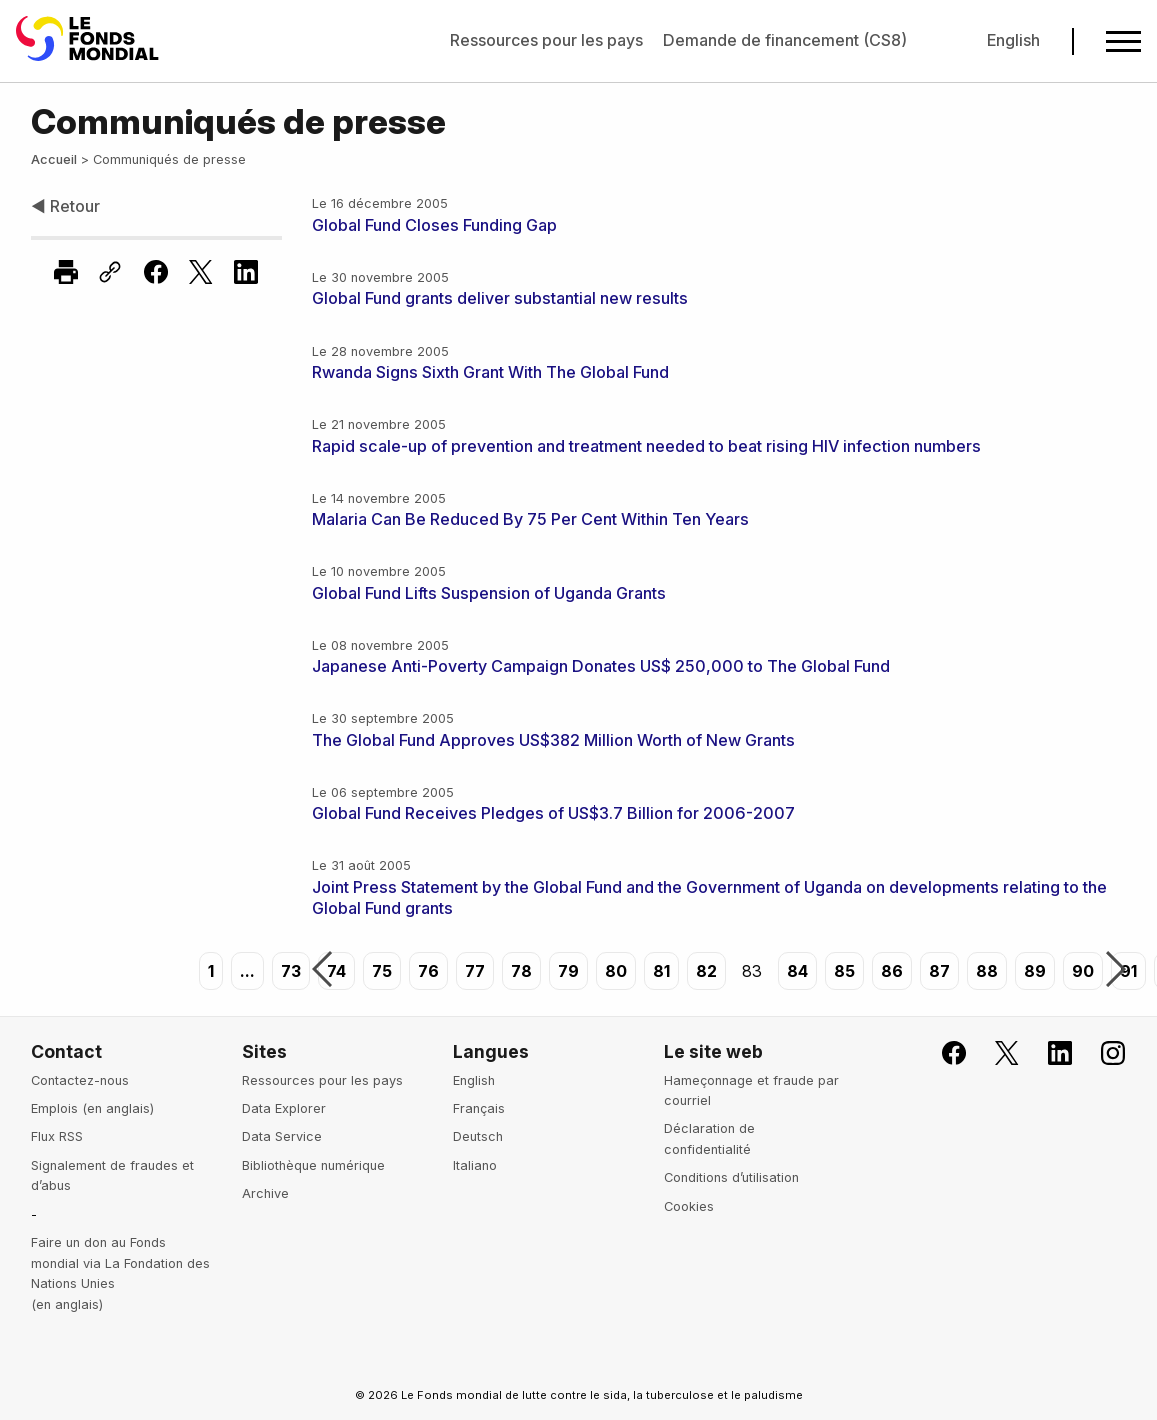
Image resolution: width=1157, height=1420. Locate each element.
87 (939, 971)
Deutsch (478, 1136)
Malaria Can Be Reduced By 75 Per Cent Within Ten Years (530, 519)
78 (521, 971)
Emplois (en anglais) (92, 1108)
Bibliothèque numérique (313, 1165)
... (247, 971)
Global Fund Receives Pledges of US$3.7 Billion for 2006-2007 (553, 813)
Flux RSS (57, 1136)
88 (987, 971)
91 (1128, 971)
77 (475, 971)
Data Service (282, 1136)
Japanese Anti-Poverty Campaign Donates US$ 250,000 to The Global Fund (601, 666)
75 (382, 971)
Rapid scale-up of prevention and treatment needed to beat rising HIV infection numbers (646, 446)
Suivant (1116, 971)
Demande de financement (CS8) (785, 40)
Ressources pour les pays (546, 40)
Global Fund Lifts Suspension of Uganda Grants (489, 593)
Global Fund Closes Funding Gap (434, 225)
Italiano (475, 1165)
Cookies (689, 1206)
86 (892, 971)
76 (428, 971)
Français (479, 1108)
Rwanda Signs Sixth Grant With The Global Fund (490, 372)
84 (797, 971)
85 (844, 971)
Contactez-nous (80, 1080)
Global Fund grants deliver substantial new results (500, 298)
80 (616, 971)
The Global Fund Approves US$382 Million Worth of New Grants (553, 740)
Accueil (54, 159)
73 (291, 971)
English (1013, 40)
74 (336, 971)
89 (1035, 971)
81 (661, 971)
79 (568, 971)
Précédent (322, 971)
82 (706, 971)
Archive (265, 1193)
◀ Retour (65, 206)
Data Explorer (284, 1108)
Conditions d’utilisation (731, 1177)
